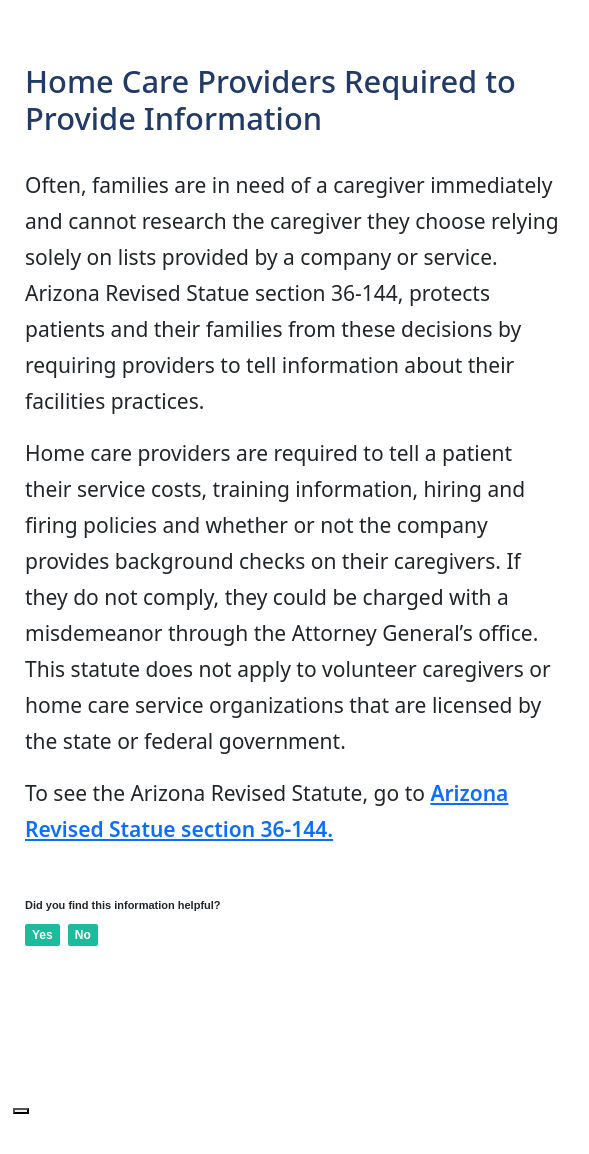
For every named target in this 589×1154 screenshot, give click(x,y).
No (83, 935)
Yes (42, 935)
